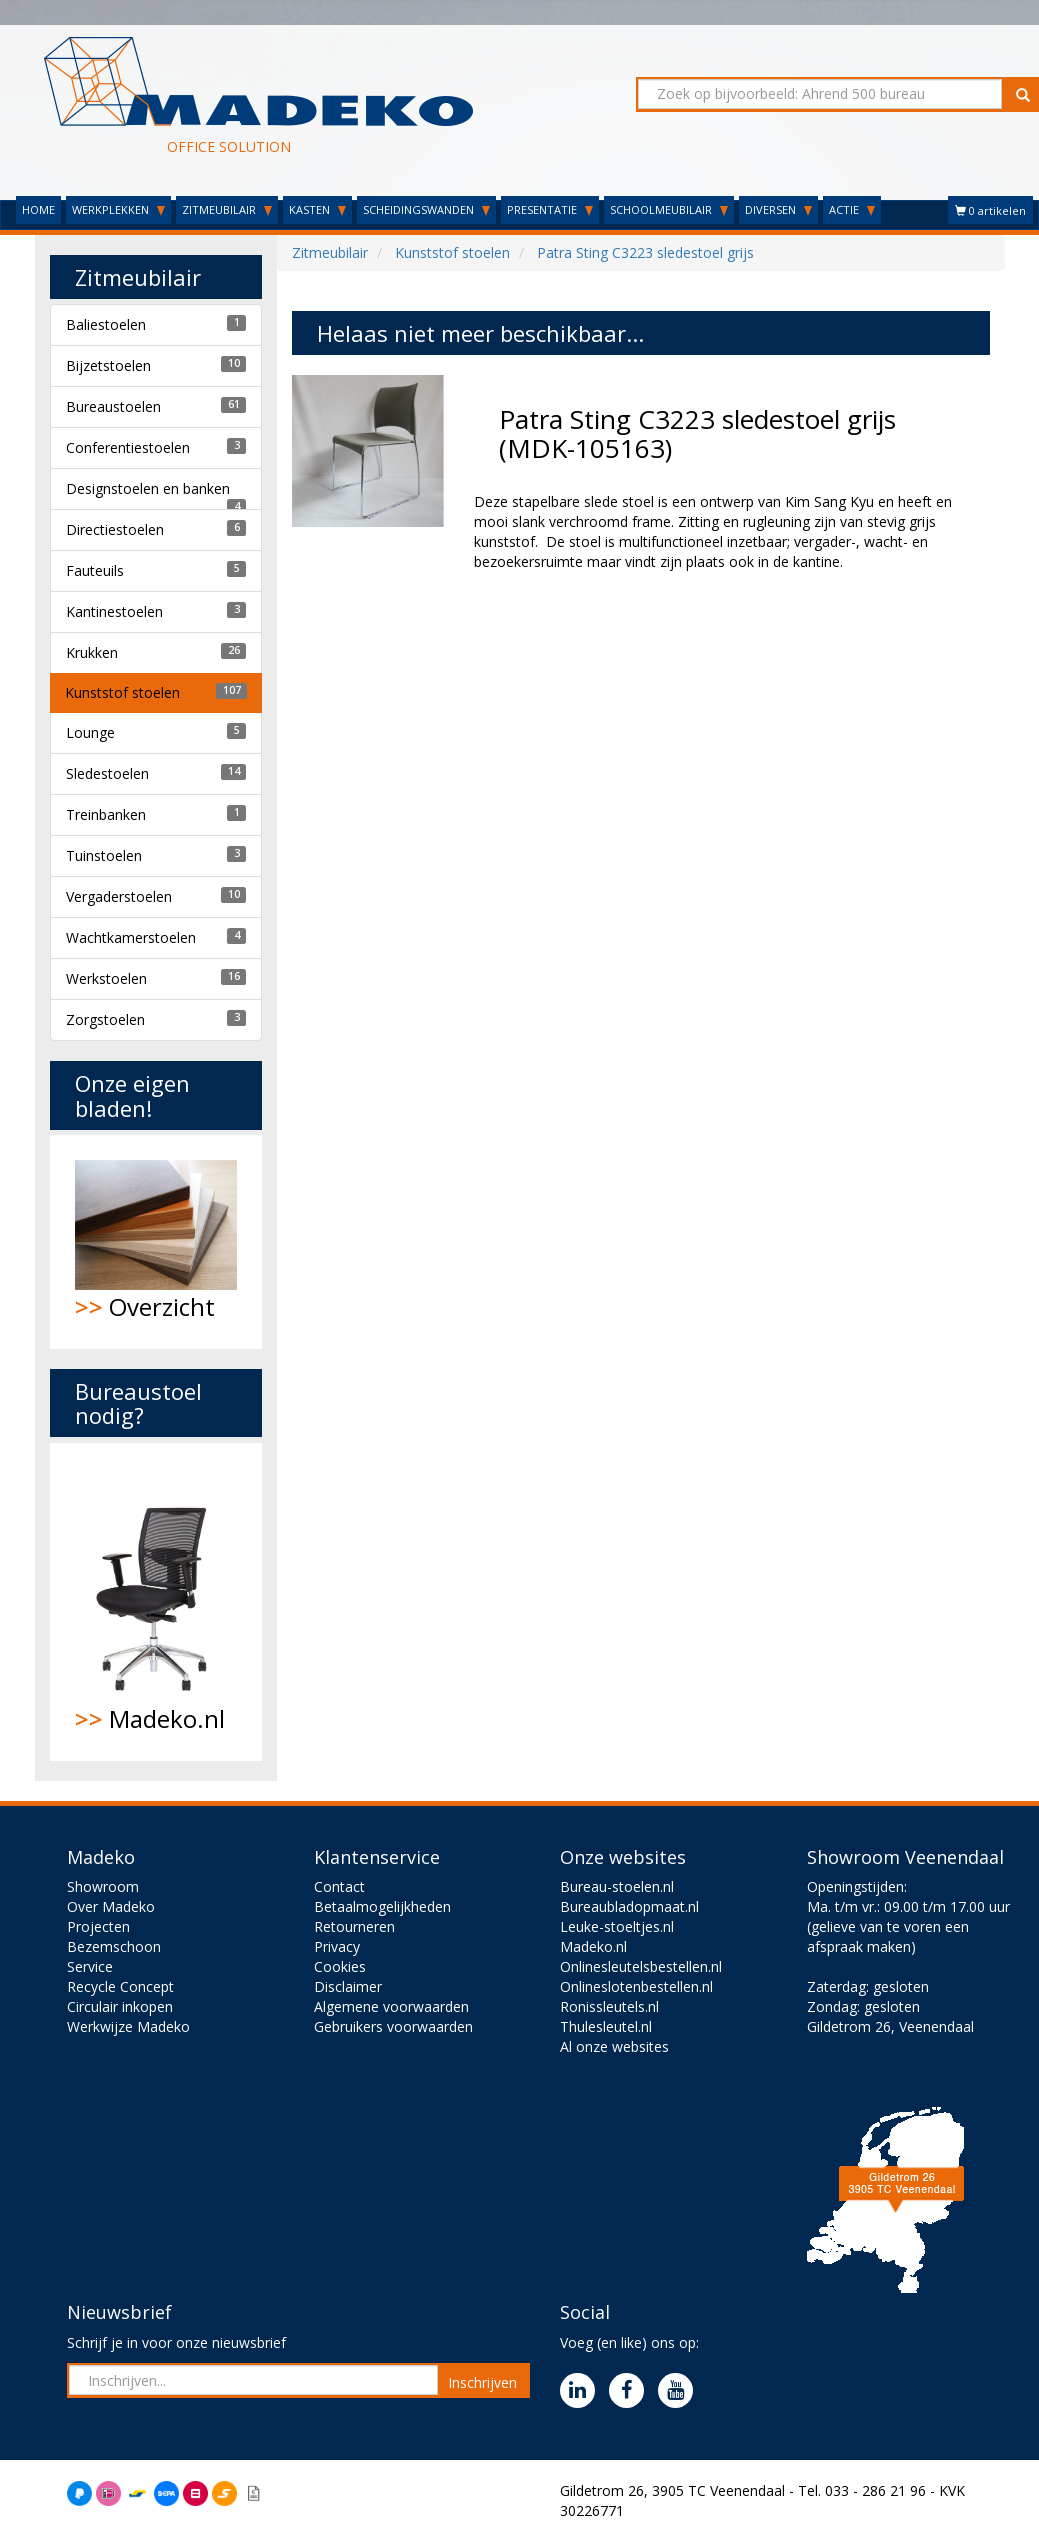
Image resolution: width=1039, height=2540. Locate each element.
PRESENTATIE (550, 209)
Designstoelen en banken (148, 488)
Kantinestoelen (114, 611)
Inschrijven (482, 2382)
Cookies (340, 1966)
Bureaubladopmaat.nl (629, 1906)
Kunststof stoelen (122, 692)
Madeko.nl (156, 1602)
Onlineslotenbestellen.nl (636, 1986)
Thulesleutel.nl (606, 2026)
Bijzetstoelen (108, 365)
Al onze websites (614, 2046)
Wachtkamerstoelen (131, 937)
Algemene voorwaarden (391, 2006)
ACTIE (852, 209)
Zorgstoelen (105, 1019)
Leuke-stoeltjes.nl (617, 1926)
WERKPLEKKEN (118, 209)
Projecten (98, 1926)
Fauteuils (95, 570)
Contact (339, 1886)
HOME (38, 209)
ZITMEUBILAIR (227, 209)
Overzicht (156, 1241)
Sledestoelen (107, 773)
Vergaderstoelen (119, 896)
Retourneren (354, 1926)
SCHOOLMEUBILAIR (669, 209)
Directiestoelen (115, 529)
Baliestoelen (106, 324)
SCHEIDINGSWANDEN (426, 209)
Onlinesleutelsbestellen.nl (641, 1966)
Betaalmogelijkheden (382, 1906)
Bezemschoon (114, 1946)
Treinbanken (106, 814)
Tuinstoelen (104, 855)
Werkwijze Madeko (128, 2026)
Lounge (90, 732)
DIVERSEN (778, 209)
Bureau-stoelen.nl (617, 1886)
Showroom (103, 1886)
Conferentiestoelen (128, 447)
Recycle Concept (120, 1986)
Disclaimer (348, 1986)
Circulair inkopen (120, 2006)
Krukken (92, 652)
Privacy (337, 1946)
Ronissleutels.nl (609, 2006)
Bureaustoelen (113, 406)
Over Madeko (111, 1906)
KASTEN (317, 209)
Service (90, 1966)
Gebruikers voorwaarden (393, 2026)
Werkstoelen (106, 978)
